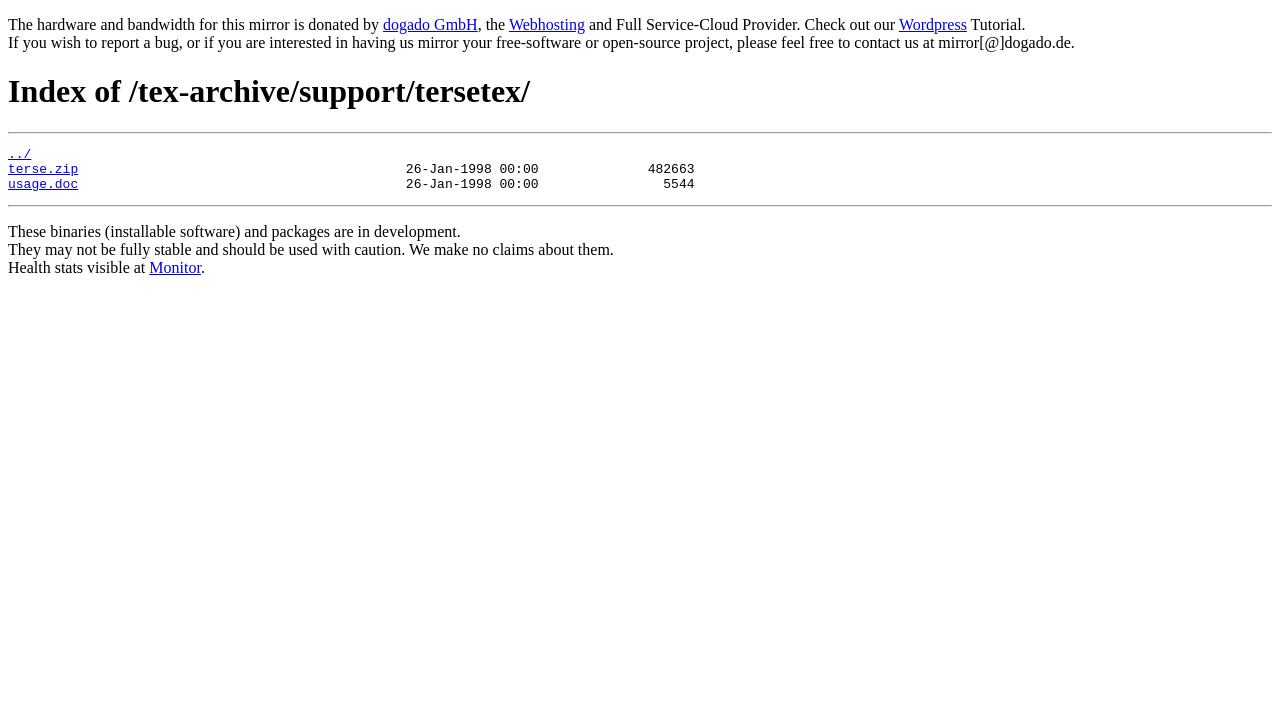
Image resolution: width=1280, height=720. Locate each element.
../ (19, 156)
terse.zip (43, 174)
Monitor (175, 276)
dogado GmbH (430, 24)
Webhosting (547, 24)
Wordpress (933, 24)
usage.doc (43, 192)
